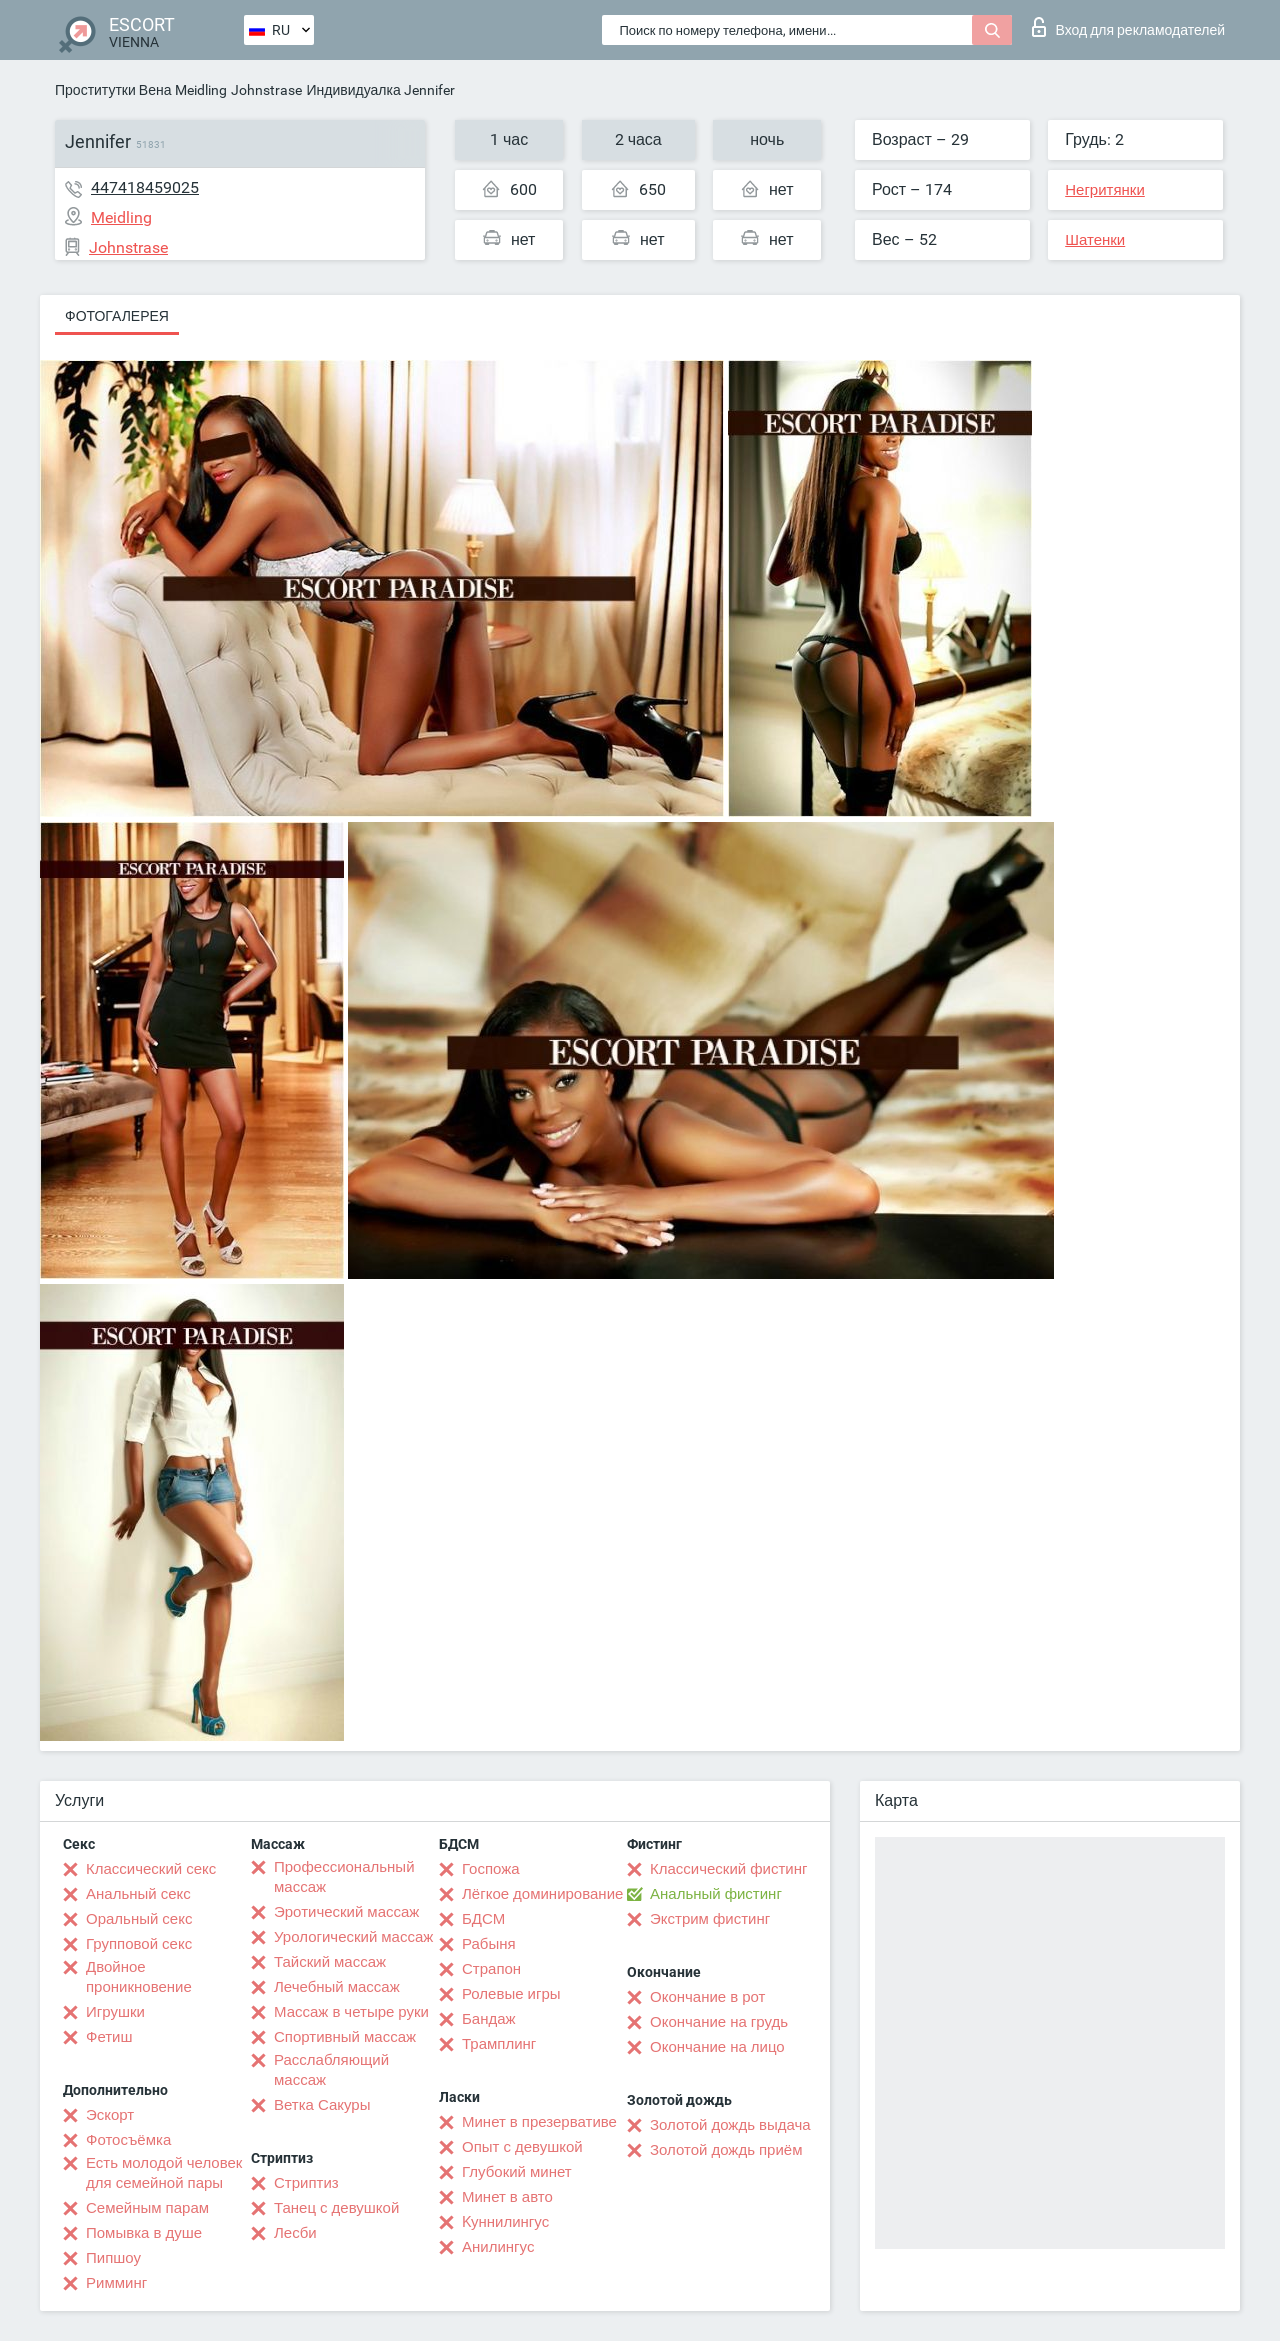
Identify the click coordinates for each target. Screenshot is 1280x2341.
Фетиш (109, 2037)
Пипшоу (113, 2258)
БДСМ (483, 1919)
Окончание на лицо (717, 2047)
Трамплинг (499, 2044)
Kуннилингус (505, 2222)
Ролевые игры (511, 1994)
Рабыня (489, 1944)
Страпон (491, 1969)
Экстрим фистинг (710, 1919)
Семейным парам (147, 2208)
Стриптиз (306, 2183)
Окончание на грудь (719, 2022)
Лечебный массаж (337, 1987)
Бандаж (489, 2019)
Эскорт (110, 2115)
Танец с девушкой (336, 2208)
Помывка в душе (144, 2233)
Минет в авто (507, 2197)
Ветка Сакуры (322, 2105)
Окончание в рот (707, 1997)
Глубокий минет (517, 2172)
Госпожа (491, 1869)
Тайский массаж (330, 1962)
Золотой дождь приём (726, 2150)
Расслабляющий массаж (331, 2070)
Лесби (295, 2233)
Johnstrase (266, 90)
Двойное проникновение (139, 1977)
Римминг (116, 2283)
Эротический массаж (346, 1912)
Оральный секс (139, 1919)
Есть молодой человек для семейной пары (164, 2173)
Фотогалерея (117, 316)
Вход (1128, 27)
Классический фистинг (728, 1869)
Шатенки (1095, 240)
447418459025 (145, 187)
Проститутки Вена (113, 90)
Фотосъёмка (128, 2140)
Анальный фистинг (716, 1894)
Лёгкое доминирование (542, 1894)
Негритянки (1105, 190)
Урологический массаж (353, 1937)
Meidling (201, 90)
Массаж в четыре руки (351, 2012)
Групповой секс (139, 1944)
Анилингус (498, 2247)
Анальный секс (138, 1894)
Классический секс (151, 1869)
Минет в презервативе (539, 2122)
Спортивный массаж (345, 2037)
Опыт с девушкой (522, 2147)
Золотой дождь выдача (730, 2125)
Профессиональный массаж (344, 1877)
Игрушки (115, 2012)
